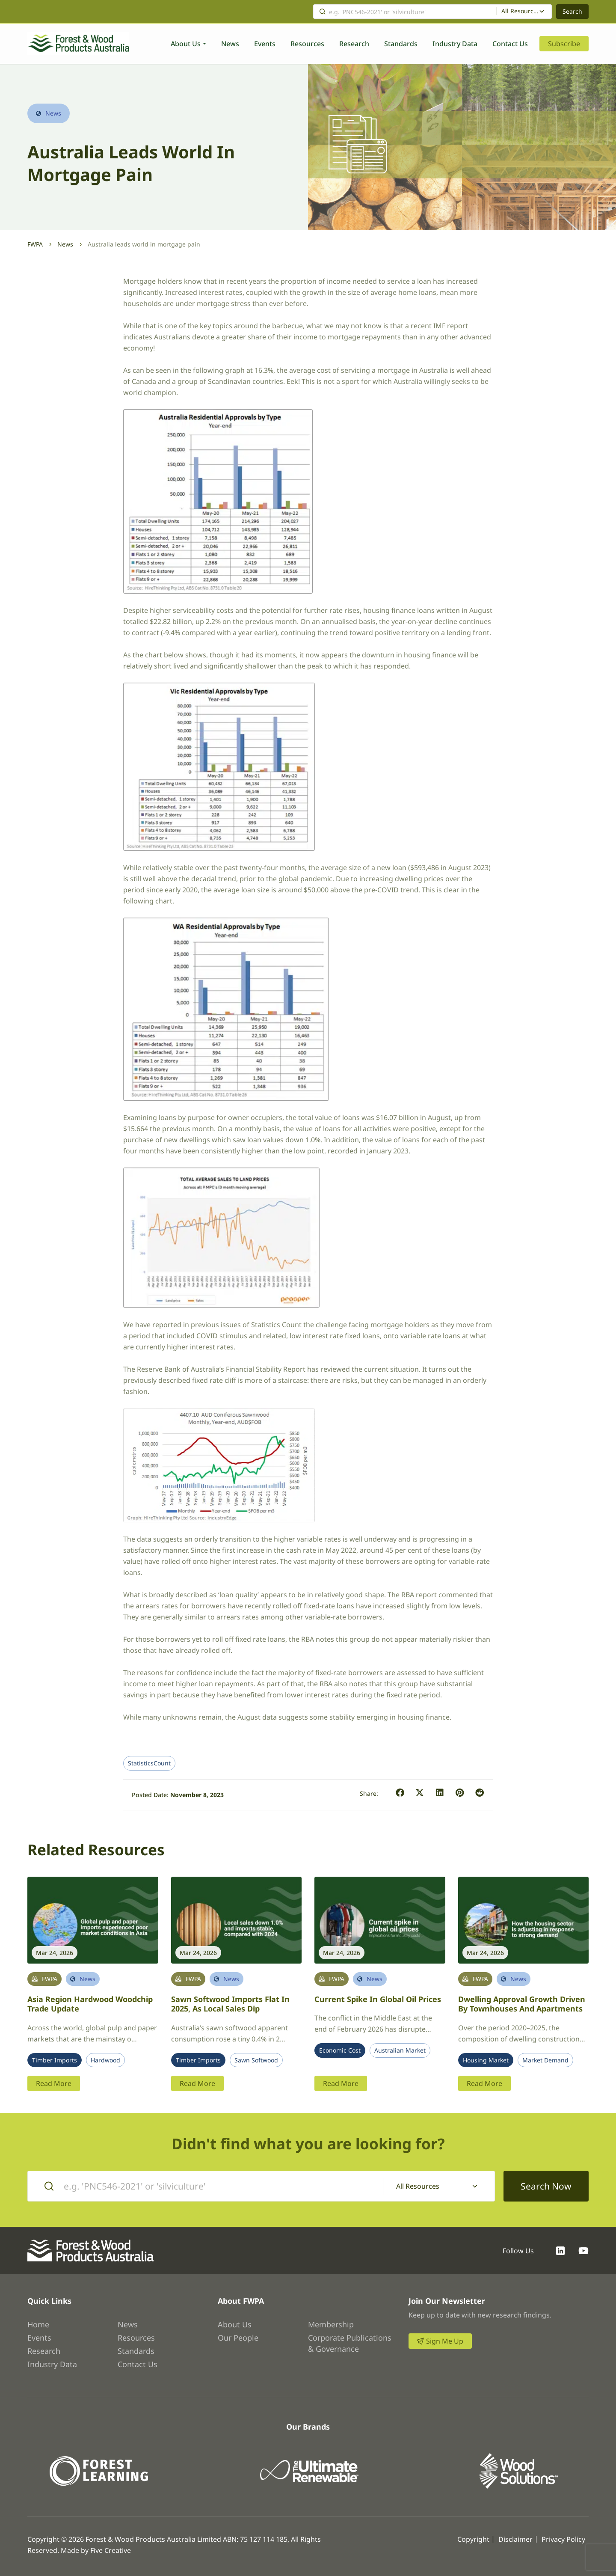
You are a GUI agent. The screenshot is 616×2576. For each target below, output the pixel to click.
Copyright (473, 2539)
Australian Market (400, 2050)
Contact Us (510, 43)
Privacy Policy (563, 2539)
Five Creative (110, 2550)
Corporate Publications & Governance (349, 2343)
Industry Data (454, 43)
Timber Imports (54, 2060)
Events (264, 43)
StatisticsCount (149, 1763)
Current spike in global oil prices (377, 1999)
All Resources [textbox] (520, 11)
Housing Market (486, 2060)
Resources (307, 43)
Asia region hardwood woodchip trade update (90, 2004)
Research (354, 43)
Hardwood (105, 2060)
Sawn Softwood (256, 2060)
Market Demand (545, 2060)
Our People (238, 2337)
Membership (331, 2324)
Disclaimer (515, 2539)
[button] (400, 1793)
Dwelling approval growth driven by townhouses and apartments (521, 2004)
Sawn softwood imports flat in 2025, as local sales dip (230, 2004)
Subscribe (564, 43)
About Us (186, 43)
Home (38, 2324)
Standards (401, 43)
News (230, 43)
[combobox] (524, 11)
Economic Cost (340, 2050)
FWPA (35, 244)
